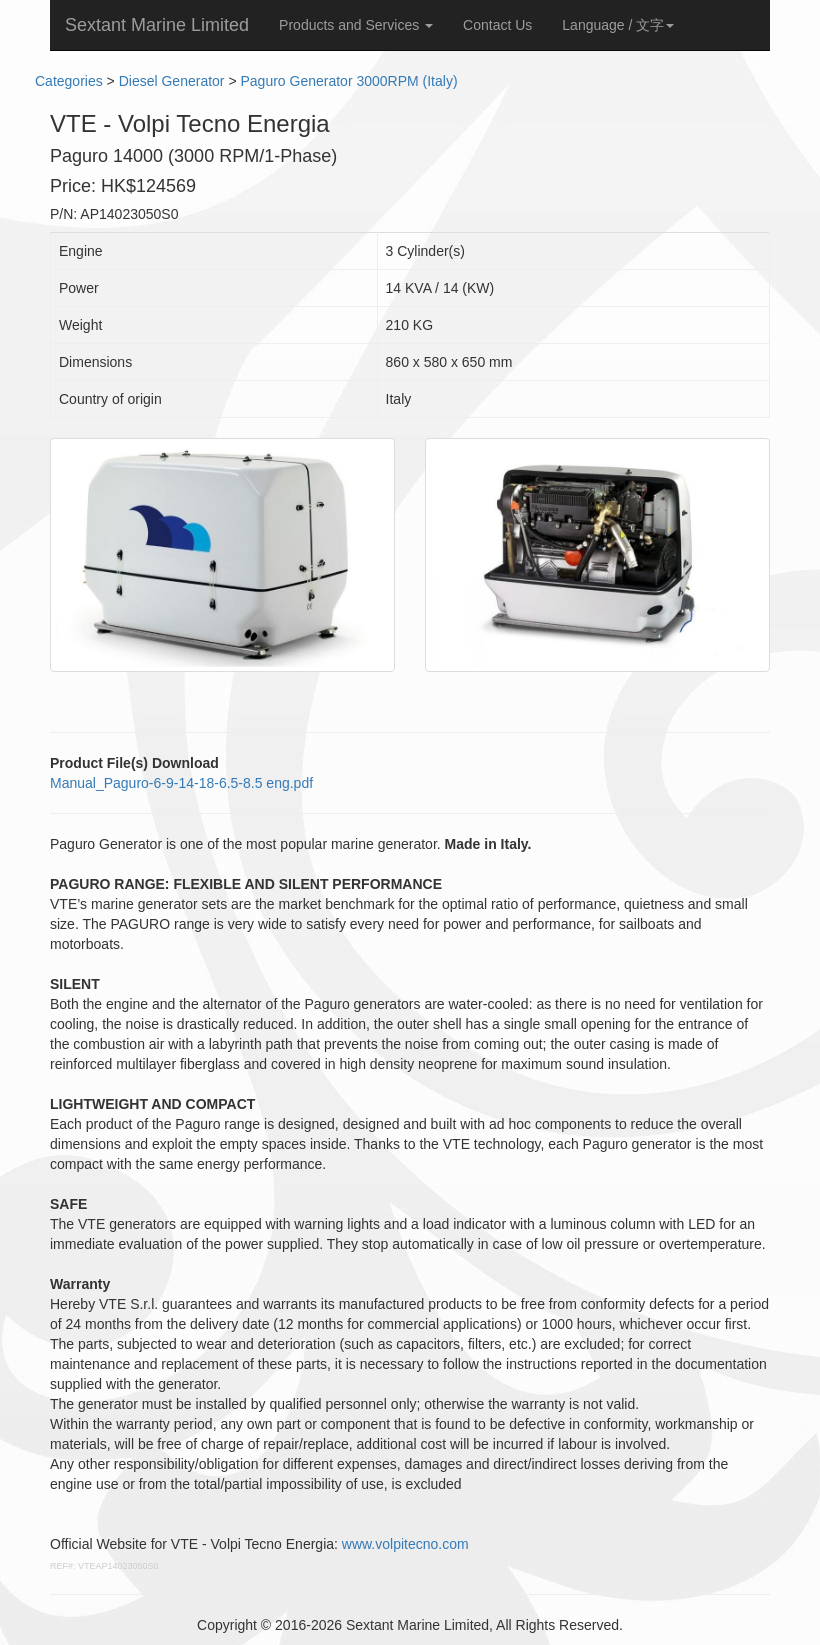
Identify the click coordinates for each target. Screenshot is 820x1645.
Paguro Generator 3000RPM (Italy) (348, 81)
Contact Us (497, 25)
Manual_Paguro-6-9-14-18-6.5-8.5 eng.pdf (181, 783)
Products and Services (356, 25)
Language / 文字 (618, 25)
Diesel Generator (172, 81)
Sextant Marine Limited (157, 25)
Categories (69, 81)
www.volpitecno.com (405, 1544)
